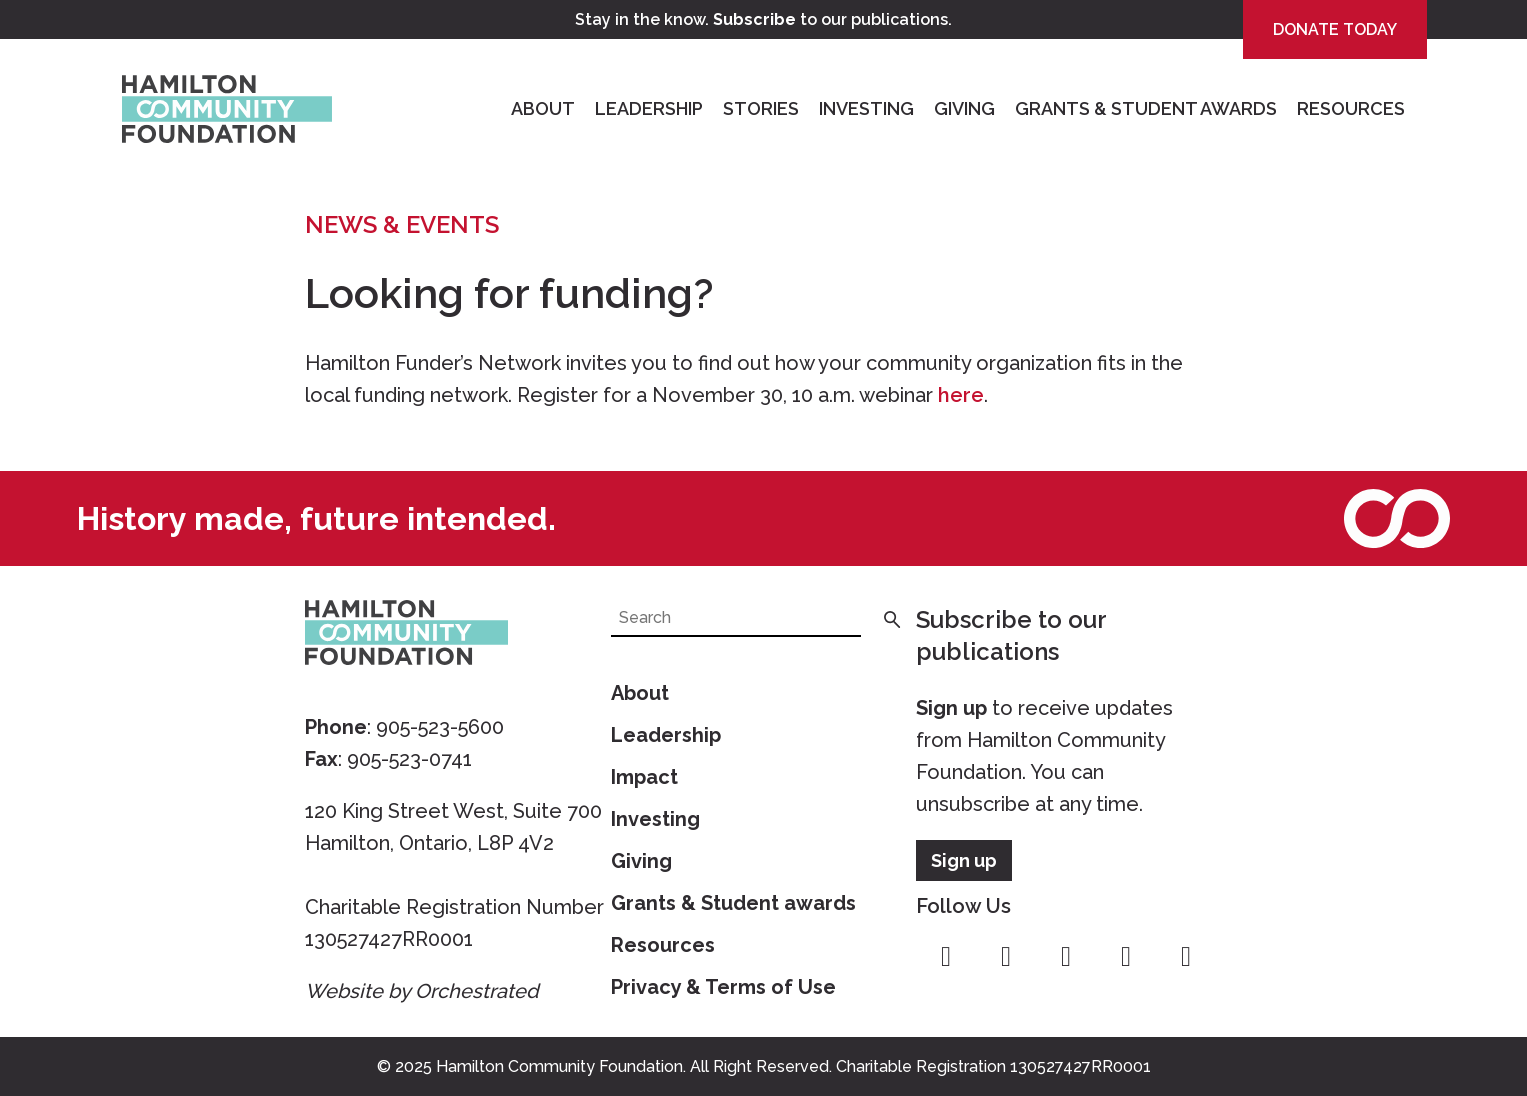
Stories (761, 108)
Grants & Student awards (733, 903)
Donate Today (1335, 29)
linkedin (1186, 957)
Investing (866, 108)
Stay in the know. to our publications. (763, 19)
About (543, 108)
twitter (1066, 957)
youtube (1126, 957)
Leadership (649, 108)
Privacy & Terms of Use (723, 987)
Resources (1351, 108)
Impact (644, 777)
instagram (1006, 957)
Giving (964, 108)
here (961, 395)
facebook (946, 957)
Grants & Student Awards (1146, 108)
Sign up (951, 708)
